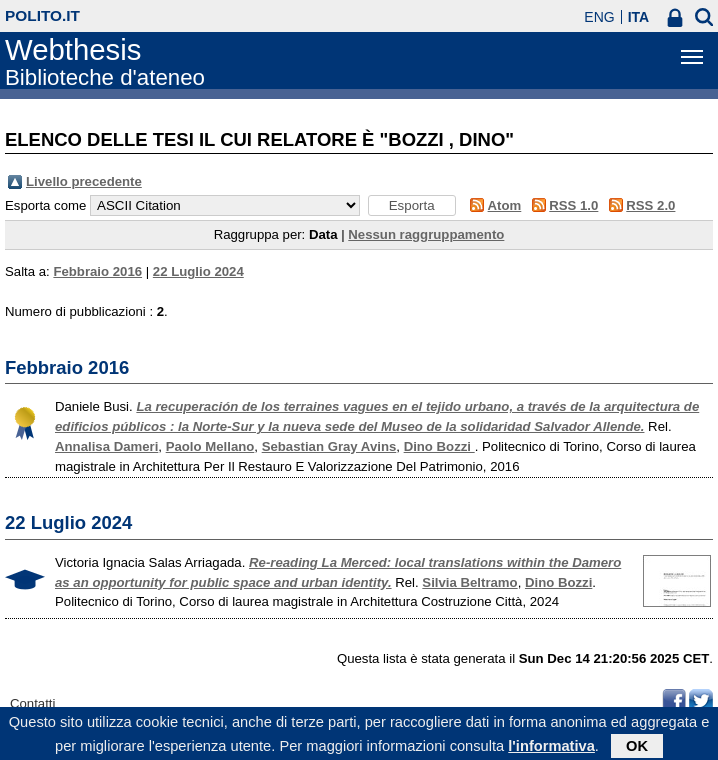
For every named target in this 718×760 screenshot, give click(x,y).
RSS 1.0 (573, 205)
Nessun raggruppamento (426, 234)
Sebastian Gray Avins (329, 446)
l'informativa (551, 749)
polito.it (42, 15)
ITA (639, 17)
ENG (599, 17)
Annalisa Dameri (106, 446)
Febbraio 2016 (97, 271)
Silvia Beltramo (469, 582)
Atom (505, 205)
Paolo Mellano (210, 446)
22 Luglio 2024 (198, 271)
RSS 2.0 (650, 205)
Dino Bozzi (439, 446)
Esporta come (45, 205)
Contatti (32, 703)
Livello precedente (84, 181)
